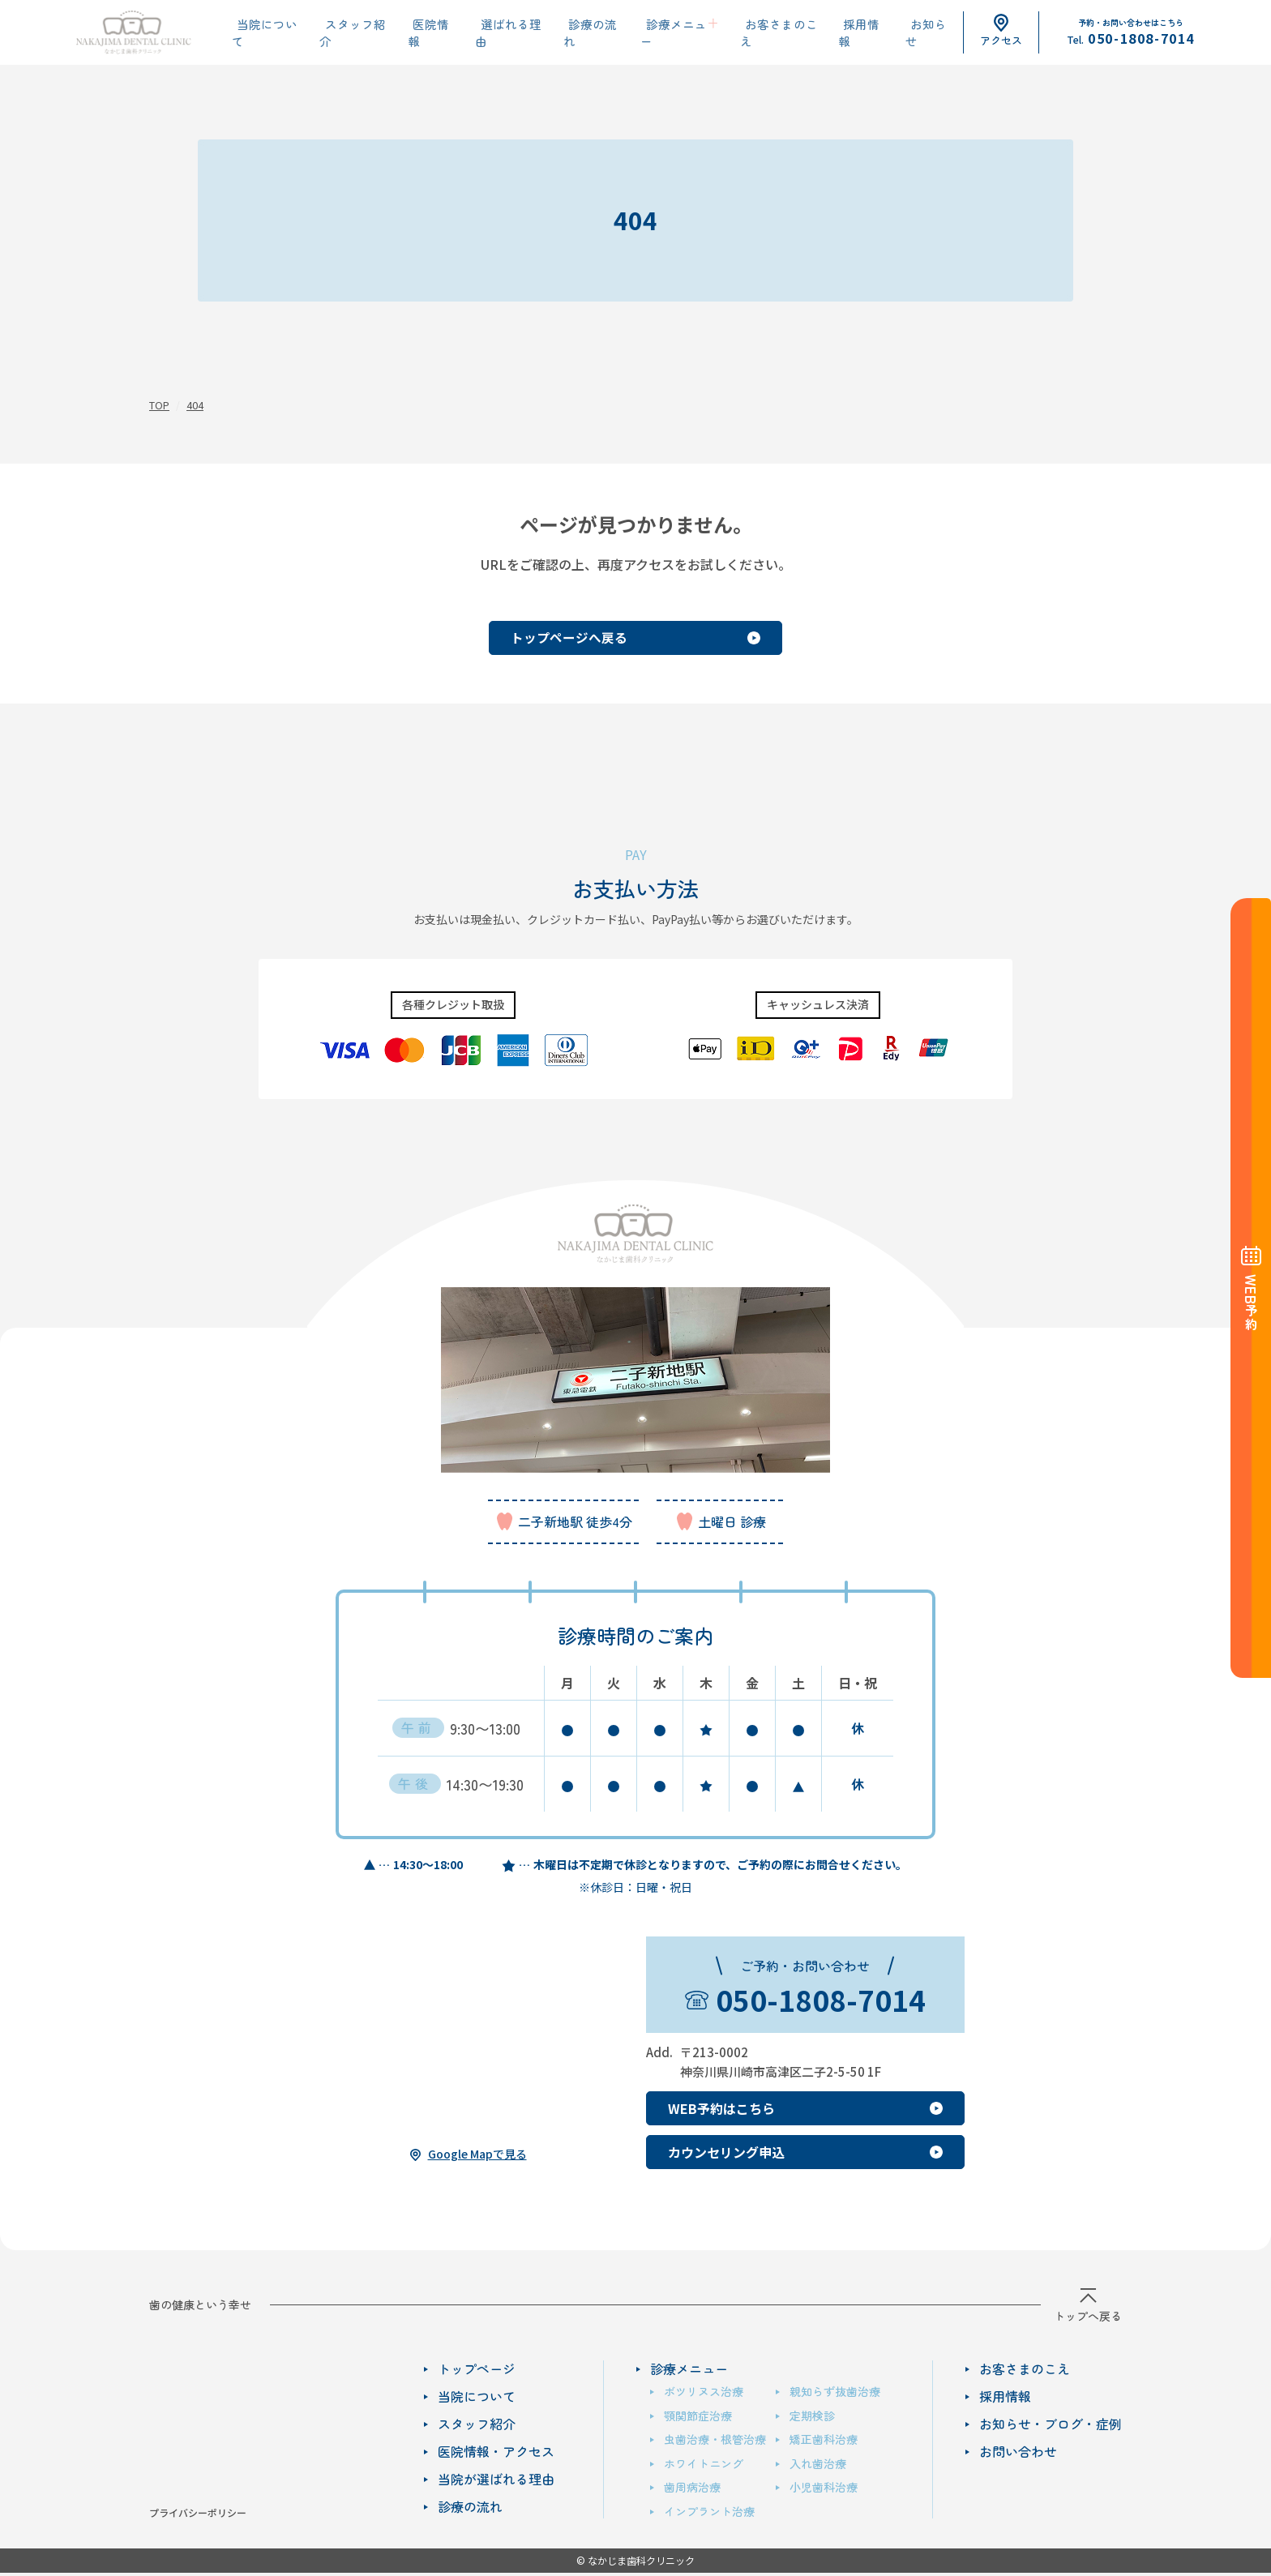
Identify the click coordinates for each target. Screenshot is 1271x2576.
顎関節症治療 (698, 2415)
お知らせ (908, 33)
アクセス (1001, 31)
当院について (266, 33)
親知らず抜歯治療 (835, 2391)
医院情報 (426, 33)
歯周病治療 (692, 2487)
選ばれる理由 (501, 33)
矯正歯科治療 (824, 2439)
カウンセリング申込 (726, 2152)
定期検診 (812, 2415)
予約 (1250, 1302)
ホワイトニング (703, 2462)
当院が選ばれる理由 (496, 2478)
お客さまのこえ (764, 33)
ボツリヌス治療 (703, 2391)
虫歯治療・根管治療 (715, 2439)
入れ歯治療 (818, 2462)
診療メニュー (661, 33)
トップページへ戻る (553, 637)
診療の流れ (581, 33)
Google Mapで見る (477, 2153)
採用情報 (844, 33)
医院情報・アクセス (496, 2451)
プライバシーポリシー (197, 2512)
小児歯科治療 (824, 2487)
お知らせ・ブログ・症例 (1050, 2423)
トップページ (477, 2368)
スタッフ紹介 (352, 33)
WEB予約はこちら (721, 2108)
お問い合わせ (1018, 2451)
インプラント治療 (709, 2510)
